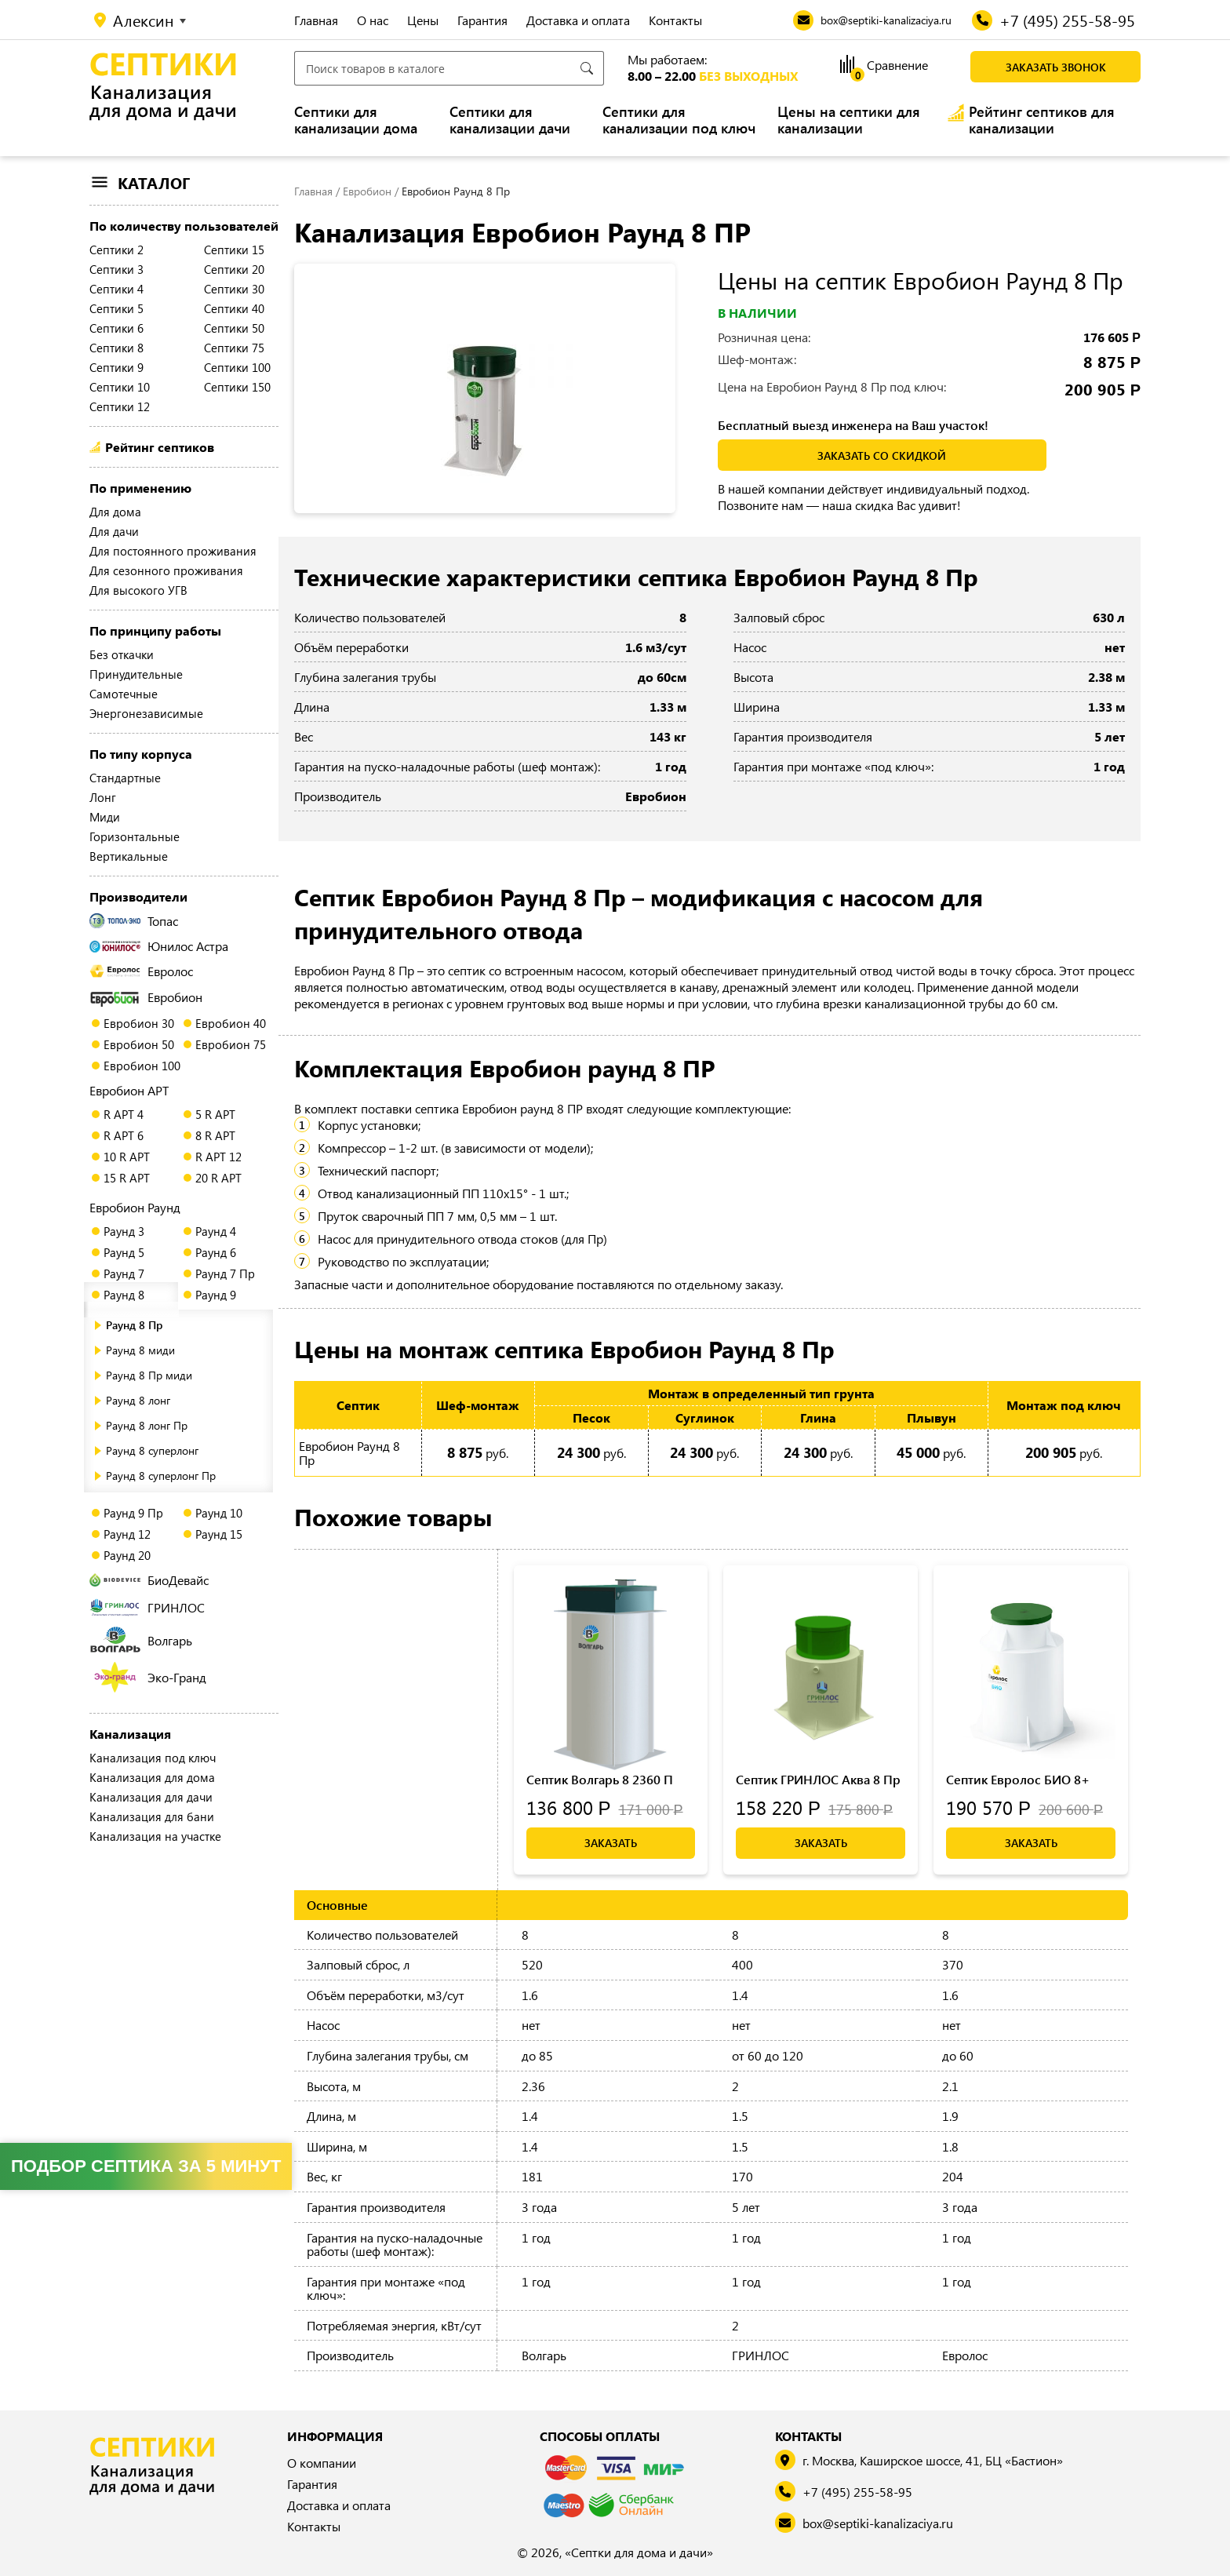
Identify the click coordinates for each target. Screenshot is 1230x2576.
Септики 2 (116, 249)
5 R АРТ (215, 1114)
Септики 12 (119, 406)
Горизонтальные (134, 836)
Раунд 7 (124, 1273)
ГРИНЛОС (147, 1607)
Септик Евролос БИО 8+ (1018, 1779)
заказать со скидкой (881, 455)
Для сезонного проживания (166, 570)
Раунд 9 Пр (133, 1513)
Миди (104, 817)
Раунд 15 (218, 1534)
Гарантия (482, 20)
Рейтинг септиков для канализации (1042, 120)
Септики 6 (116, 328)
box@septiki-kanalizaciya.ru (877, 2523)
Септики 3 (116, 269)
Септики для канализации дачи (509, 120)
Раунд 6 (215, 1252)
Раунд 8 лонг (138, 1400)
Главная (316, 20)
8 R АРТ (215, 1135)
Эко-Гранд (150, 1677)
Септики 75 (234, 347)
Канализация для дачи (151, 1797)
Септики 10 (119, 387)
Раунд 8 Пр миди (149, 1375)
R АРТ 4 (124, 1114)
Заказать (610, 1842)
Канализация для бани (151, 1816)
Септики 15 (234, 249)
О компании (321, 2462)
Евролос (141, 971)
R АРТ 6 (124, 1135)
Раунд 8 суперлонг (152, 1450)
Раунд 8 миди (140, 1350)
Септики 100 (237, 367)
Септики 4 (116, 289)
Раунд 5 (124, 1252)
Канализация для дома (152, 1777)
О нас (372, 20)
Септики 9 (116, 367)
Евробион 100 (142, 1065)
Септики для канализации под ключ (678, 120)
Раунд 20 (127, 1555)
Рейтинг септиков (159, 447)
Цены (423, 20)
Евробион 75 (230, 1044)
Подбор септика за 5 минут (146, 2166)
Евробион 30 (139, 1023)
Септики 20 (234, 269)
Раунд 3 (124, 1231)
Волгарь (140, 1640)
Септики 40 (234, 308)
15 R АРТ (127, 1178)
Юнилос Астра (158, 946)
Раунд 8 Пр (134, 1324)
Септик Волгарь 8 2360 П (599, 1779)
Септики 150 (237, 387)
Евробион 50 (139, 1044)
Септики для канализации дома (355, 120)
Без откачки (121, 654)
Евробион (145, 997)
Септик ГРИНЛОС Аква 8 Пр (818, 1779)
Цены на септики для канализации (848, 120)
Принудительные (136, 674)
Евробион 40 (230, 1023)
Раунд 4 (215, 1231)
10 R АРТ (127, 1156)
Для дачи (114, 531)
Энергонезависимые (146, 713)
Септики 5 (116, 308)
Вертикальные (128, 856)
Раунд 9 (215, 1295)
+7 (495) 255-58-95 (857, 2491)
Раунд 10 (218, 1513)
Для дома (115, 511)
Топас (133, 921)
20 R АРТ (218, 1178)
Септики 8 (116, 347)
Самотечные (123, 693)
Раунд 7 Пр (225, 1273)
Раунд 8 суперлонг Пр (161, 1475)
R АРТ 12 (218, 1156)
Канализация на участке (155, 1836)
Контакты (675, 20)
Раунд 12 (127, 1534)
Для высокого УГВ (138, 590)
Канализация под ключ (152, 1757)
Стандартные (125, 777)
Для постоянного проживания (173, 551)
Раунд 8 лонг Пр (146, 1425)
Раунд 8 (124, 1295)
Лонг (102, 797)
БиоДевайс (149, 1580)
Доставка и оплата (578, 20)
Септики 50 (234, 328)
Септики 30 (234, 289)
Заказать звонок (1056, 67)
